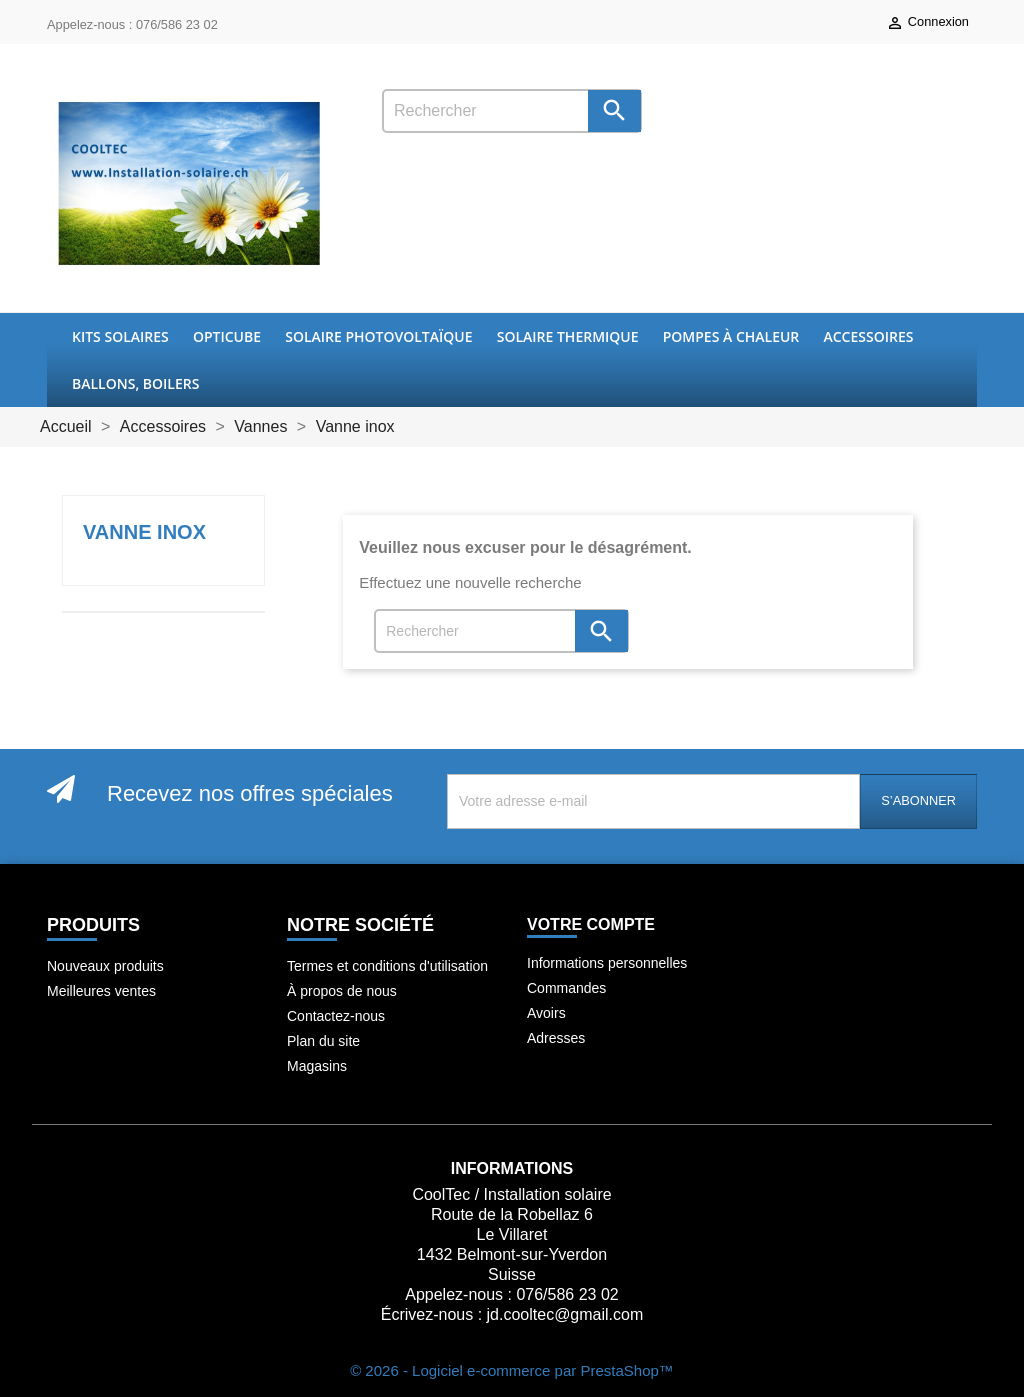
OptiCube (227, 336)
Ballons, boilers (135, 383)
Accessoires (868, 336)
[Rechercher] (512, 111)
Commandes (566, 988)
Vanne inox (144, 532)
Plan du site (323, 1041)
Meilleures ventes (101, 991)
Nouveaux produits (105, 966)
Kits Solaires (120, 336)
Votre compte (591, 924)
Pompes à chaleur (731, 336)
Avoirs (546, 1013)
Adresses (556, 1038)
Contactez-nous (336, 1016)
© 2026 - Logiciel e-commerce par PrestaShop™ (512, 1370)
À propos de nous (342, 991)
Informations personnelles (607, 963)
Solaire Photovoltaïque (378, 336)
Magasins (317, 1066)
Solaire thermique (568, 336)
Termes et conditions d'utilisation (387, 966)
